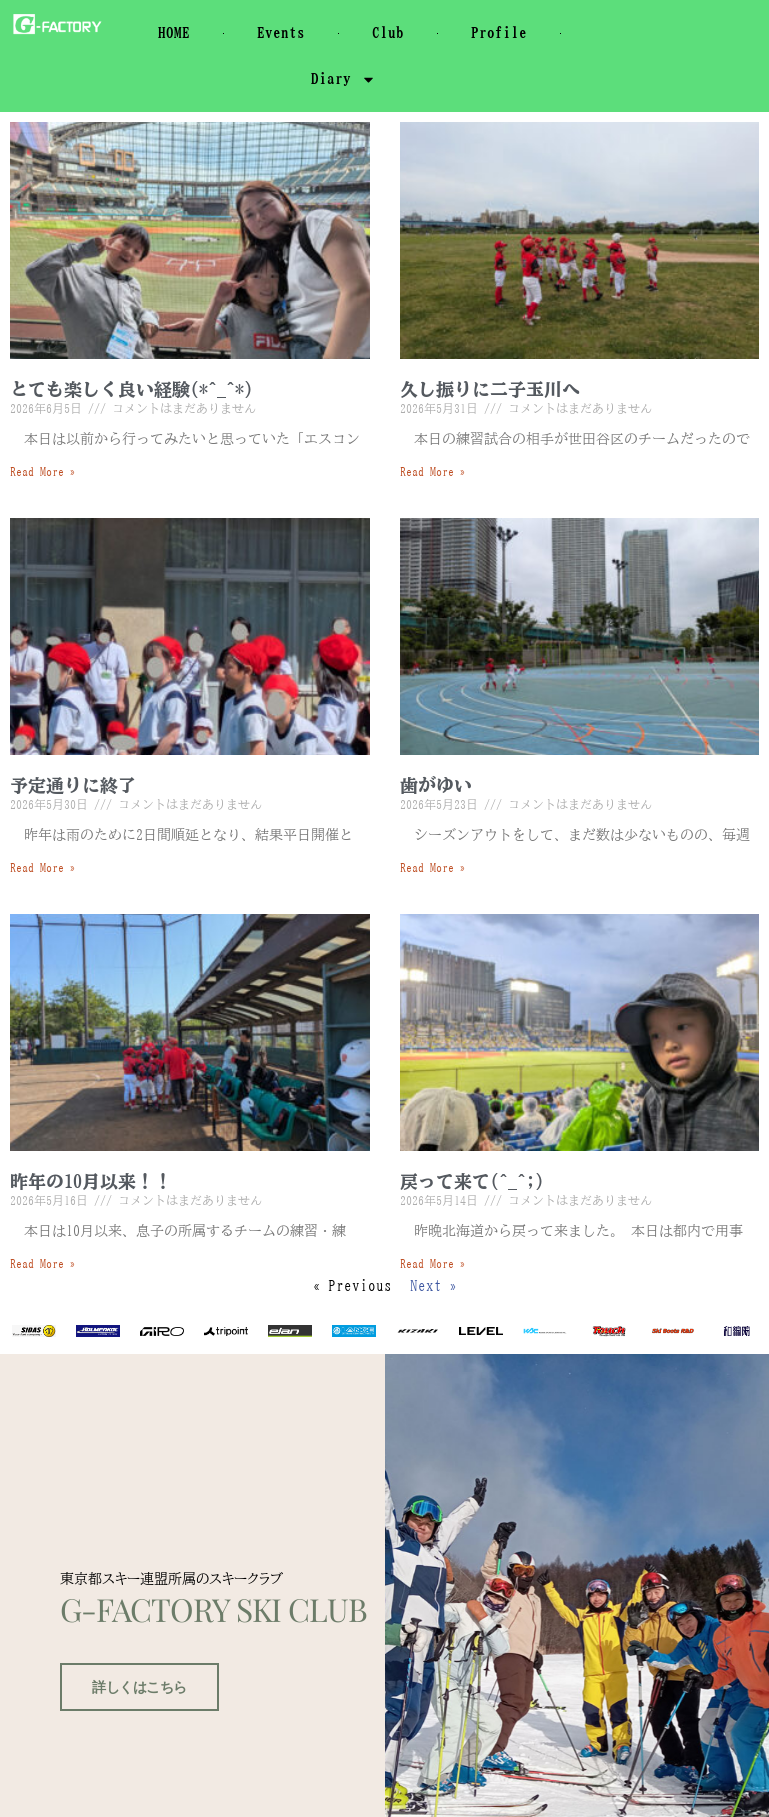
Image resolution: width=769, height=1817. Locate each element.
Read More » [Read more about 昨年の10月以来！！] (43, 1263)
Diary (343, 79)
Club (388, 32)
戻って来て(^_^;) (472, 1181)
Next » (434, 1285)
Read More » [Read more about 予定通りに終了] (43, 867)
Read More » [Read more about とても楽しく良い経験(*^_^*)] (43, 471)
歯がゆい (436, 785)
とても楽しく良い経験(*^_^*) (131, 389)
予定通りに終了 (73, 785)
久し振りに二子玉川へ (490, 389)
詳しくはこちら (133, 1718)
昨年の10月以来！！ (91, 1181)
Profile (499, 32)
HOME (174, 32)
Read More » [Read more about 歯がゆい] (433, 867)
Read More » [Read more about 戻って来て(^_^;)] (433, 1263)
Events (281, 32)
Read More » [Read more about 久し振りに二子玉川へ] (433, 471)
